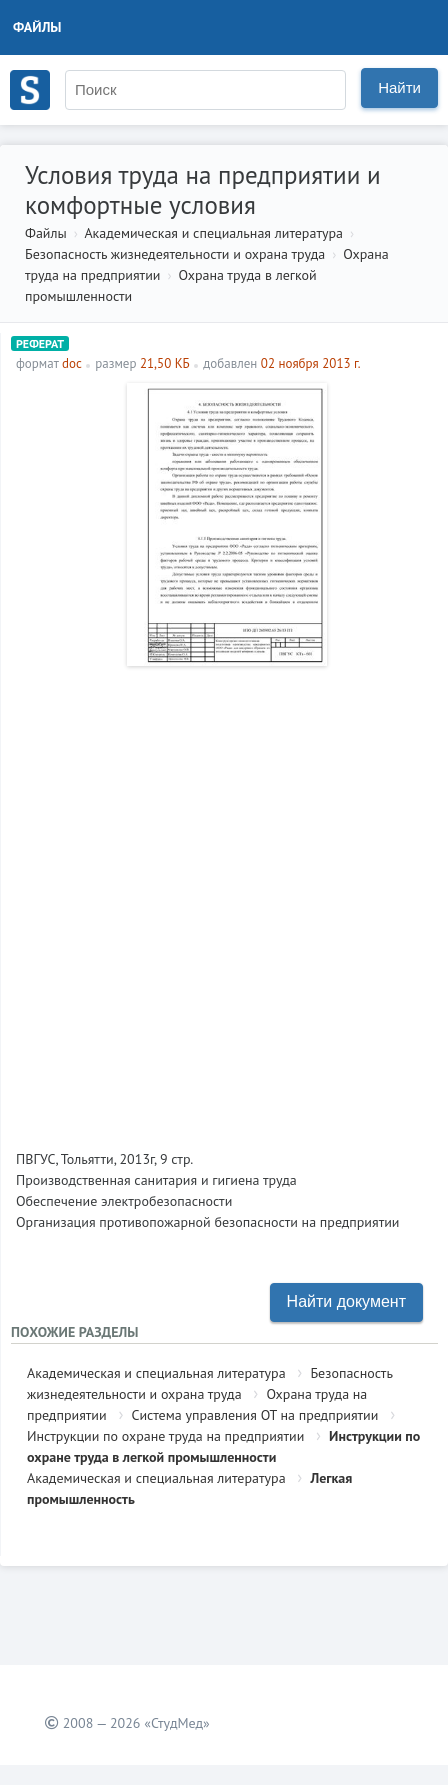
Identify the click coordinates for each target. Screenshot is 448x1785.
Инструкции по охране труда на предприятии (165, 1436)
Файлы (37, 27)
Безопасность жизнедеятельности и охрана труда (175, 254)
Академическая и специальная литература (213, 233)
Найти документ (346, 1301)
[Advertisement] (224, 900)
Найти (399, 87)
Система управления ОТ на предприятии (254, 1415)
